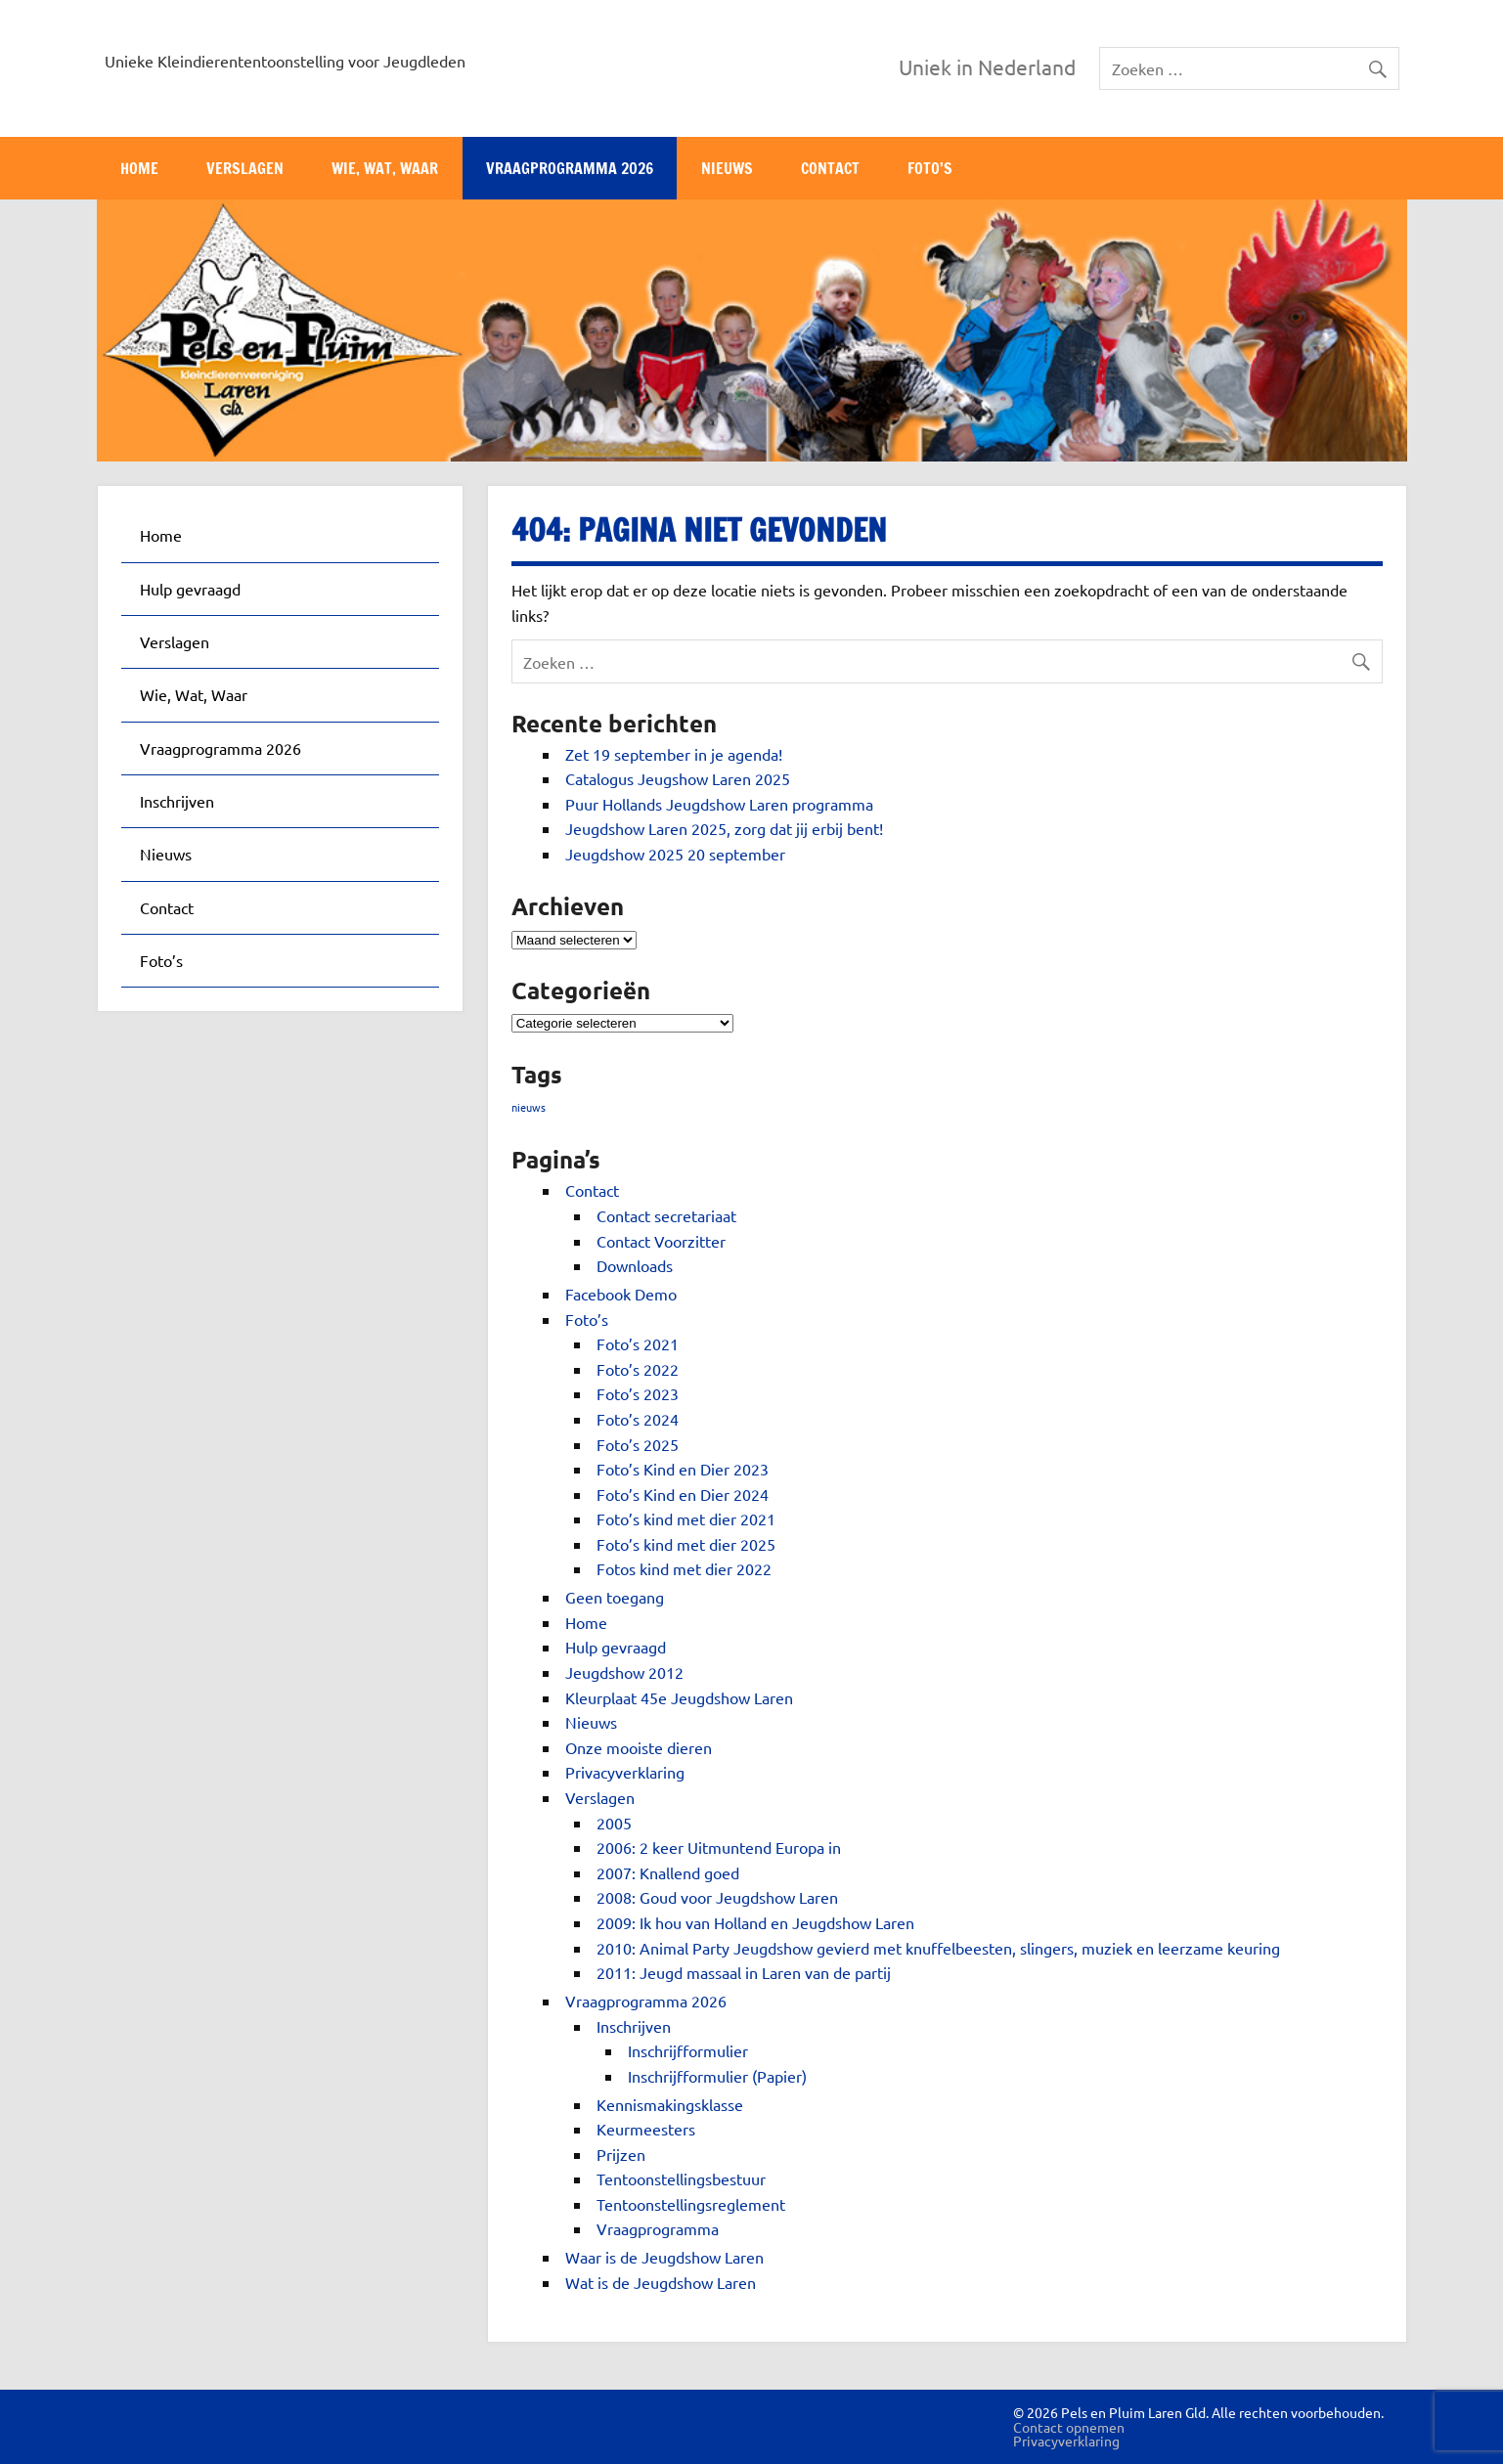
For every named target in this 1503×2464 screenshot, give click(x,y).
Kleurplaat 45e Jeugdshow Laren (679, 1697)
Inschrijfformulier (688, 2050)
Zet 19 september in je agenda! (673, 754)
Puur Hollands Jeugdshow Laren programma (719, 804)
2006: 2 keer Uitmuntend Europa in (719, 1847)
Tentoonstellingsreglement (691, 2204)
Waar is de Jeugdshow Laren (664, 2256)
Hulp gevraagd (615, 1646)
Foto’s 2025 (638, 1444)
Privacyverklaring (625, 1772)
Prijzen (621, 2154)
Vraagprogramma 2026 (569, 168)
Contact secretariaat (666, 1215)
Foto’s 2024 (638, 1419)
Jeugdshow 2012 (624, 1672)
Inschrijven (634, 2026)
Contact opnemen (1069, 2427)
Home (139, 168)
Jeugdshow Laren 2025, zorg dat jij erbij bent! (724, 828)
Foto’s (929, 168)
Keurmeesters (646, 2128)
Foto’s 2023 (638, 1393)
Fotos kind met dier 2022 (684, 1568)
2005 (614, 1822)
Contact (830, 168)
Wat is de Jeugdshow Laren (660, 2282)
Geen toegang (614, 1596)
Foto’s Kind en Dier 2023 (683, 1468)
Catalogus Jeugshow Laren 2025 (677, 778)
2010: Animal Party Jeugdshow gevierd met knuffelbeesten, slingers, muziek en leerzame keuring (938, 1948)
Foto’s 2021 (638, 1343)
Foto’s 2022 (638, 1369)
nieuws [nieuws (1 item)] (528, 1107)
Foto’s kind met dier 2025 (686, 1544)
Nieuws (727, 168)
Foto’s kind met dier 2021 (686, 1518)
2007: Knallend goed (668, 1872)
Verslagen (245, 168)
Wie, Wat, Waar (385, 168)
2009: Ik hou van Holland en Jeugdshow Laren (755, 1922)
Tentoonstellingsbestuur (681, 2178)
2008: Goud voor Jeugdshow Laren (717, 1897)
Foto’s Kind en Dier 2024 (683, 1494)
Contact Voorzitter (661, 1241)
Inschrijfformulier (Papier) (717, 2076)
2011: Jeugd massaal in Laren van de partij (744, 1972)
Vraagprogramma (658, 2228)
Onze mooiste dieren (638, 1747)
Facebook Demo (621, 1293)
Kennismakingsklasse (670, 2104)
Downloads (635, 1265)
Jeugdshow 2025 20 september (675, 853)
